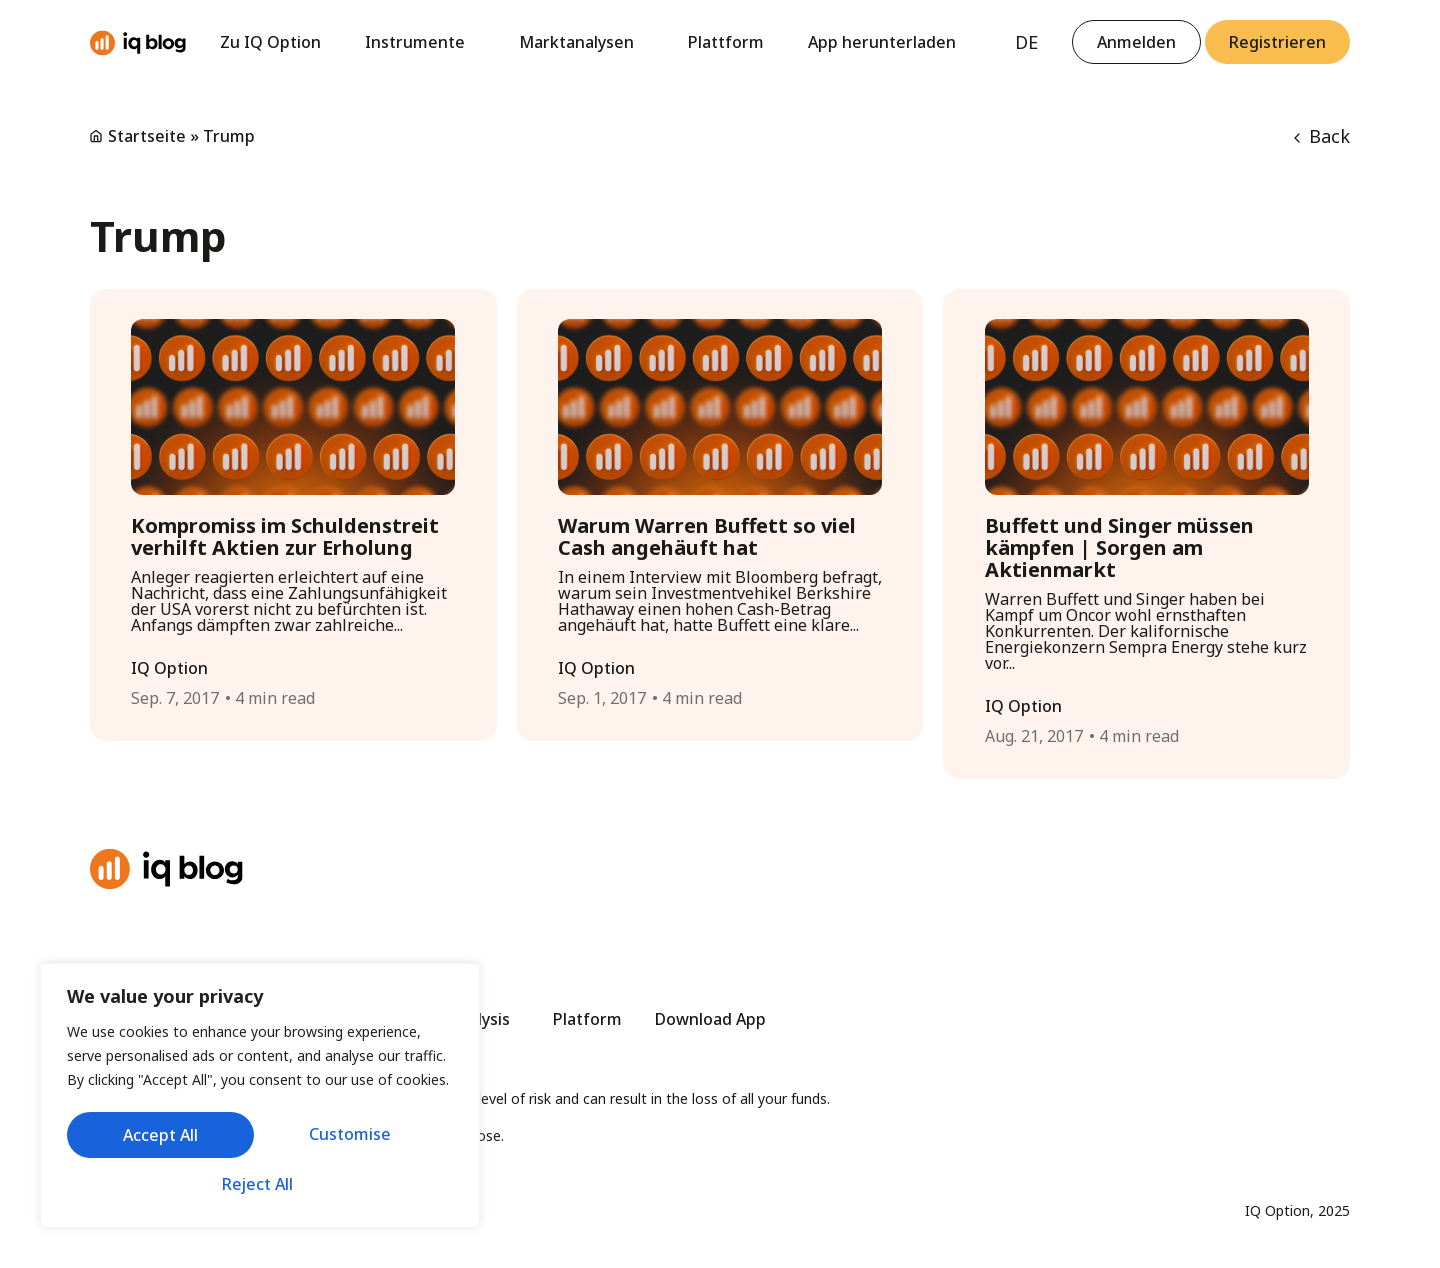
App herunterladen (882, 42)
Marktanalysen (581, 42)
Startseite (147, 136)
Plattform (726, 42)
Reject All (355, 1138)
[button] (1277, 42)
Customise (162, 1138)
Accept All (260, 1184)
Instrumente (420, 42)
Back (1322, 136)
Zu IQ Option (270, 42)
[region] (260, 1099)
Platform (587, 1019)
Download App (710, 1019)
